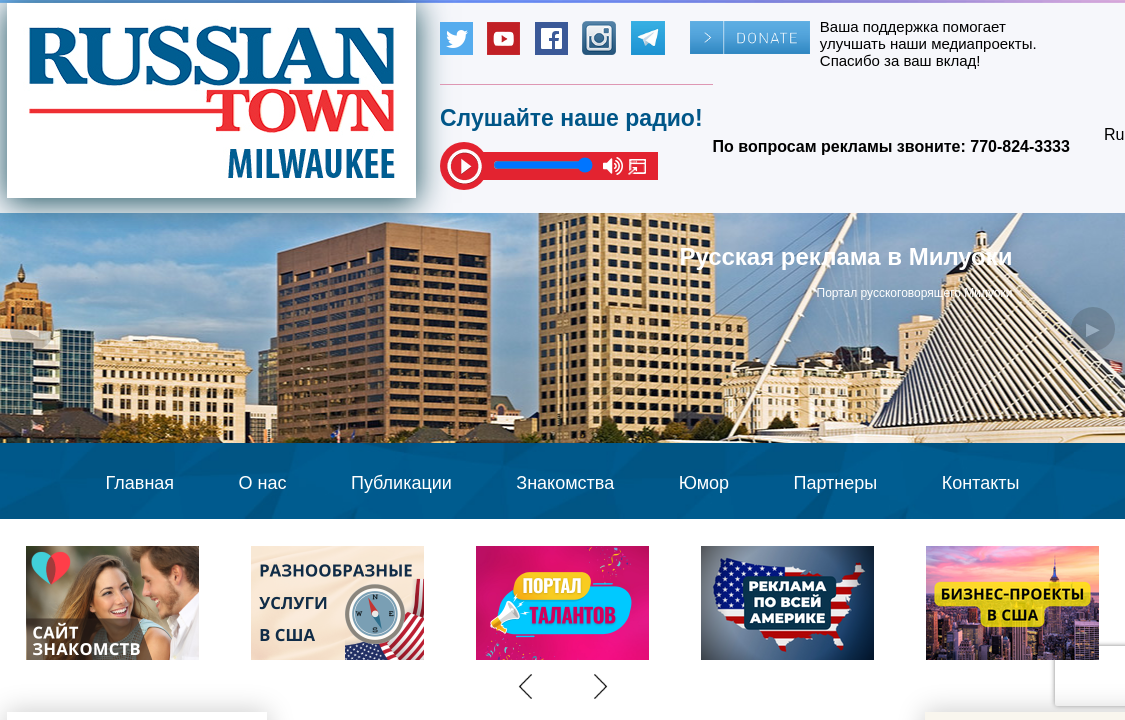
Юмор (704, 483)
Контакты (981, 483)
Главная (140, 483)
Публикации (401, 483)
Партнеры (836, 483)
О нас (263, 483)
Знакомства (565, 483)
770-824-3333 (1020, 146)
